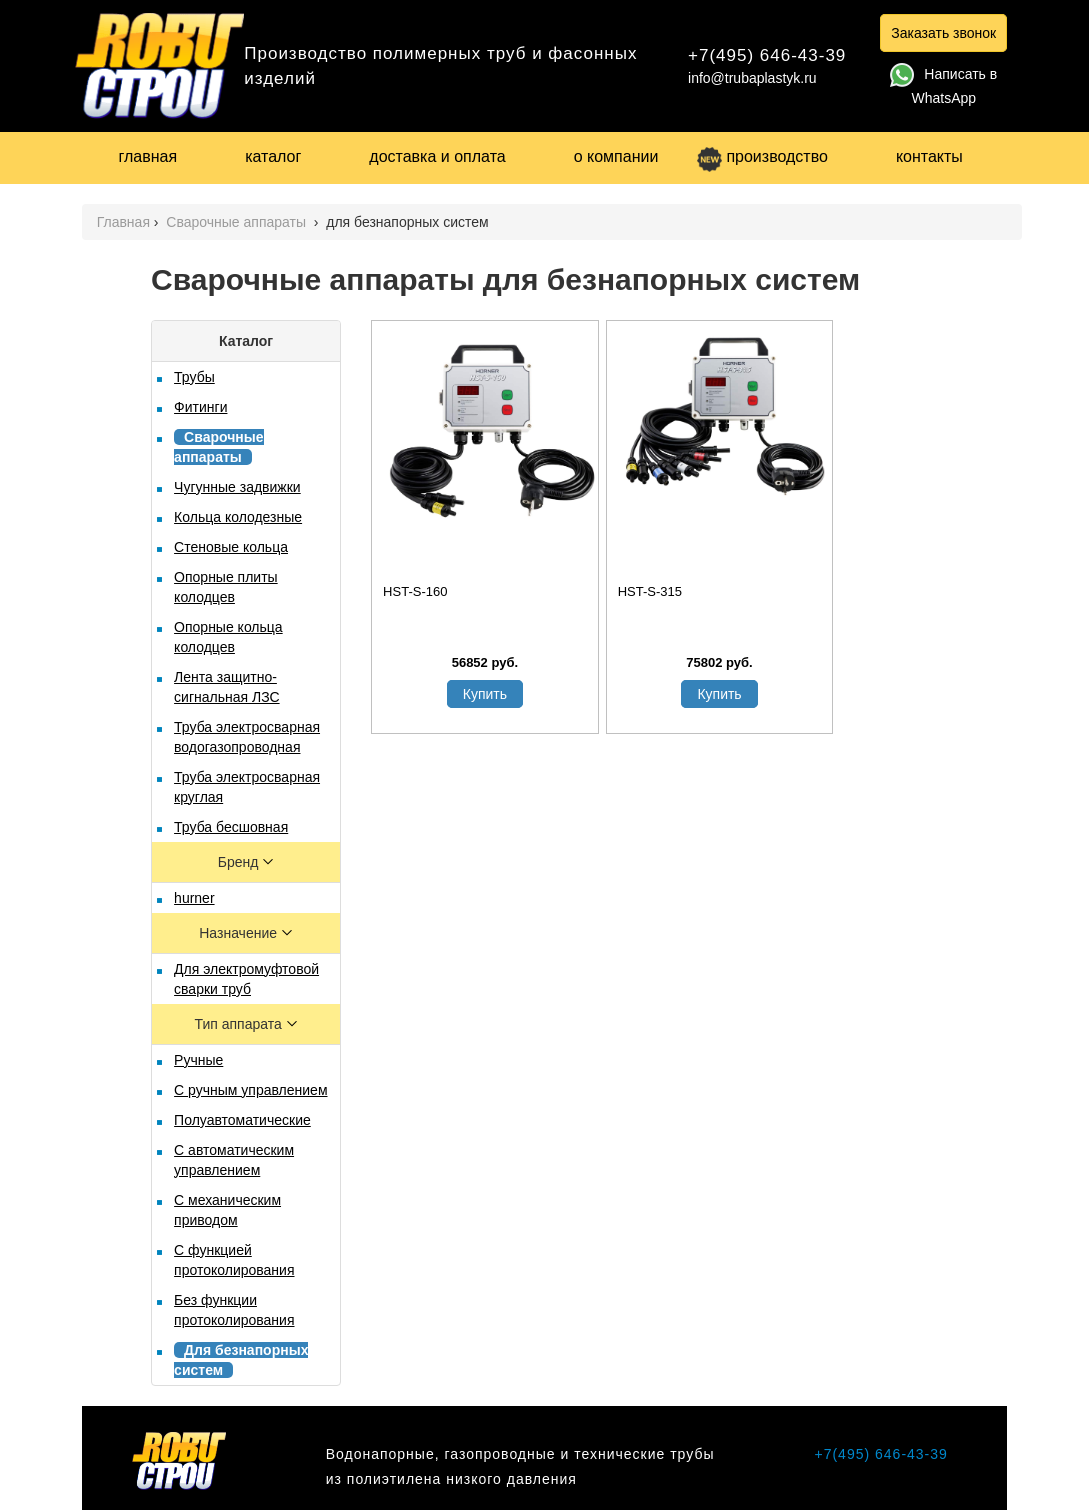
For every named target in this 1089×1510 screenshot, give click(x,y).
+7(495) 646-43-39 (767, 55)
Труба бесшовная (231, 827)
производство (762, 156)
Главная (123, 222)
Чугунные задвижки (237, 487)
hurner (194, 898)
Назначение (240, 933)
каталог (273, 156)
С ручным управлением (250, 1090)
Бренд (240, 862)
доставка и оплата (437, 156)
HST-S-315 (650, 591)
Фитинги (200, 407)
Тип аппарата (240, 1024)
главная (148, 156)
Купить (485, 694)
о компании (616, 156)
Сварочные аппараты (238, 222)
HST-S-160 (415, 591)
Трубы (194, 377)
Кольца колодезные (238, 517)
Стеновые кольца (231, 547)
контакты (929, 156)
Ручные (198, 1060)
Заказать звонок (943, 33)
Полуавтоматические (242, 1120)
